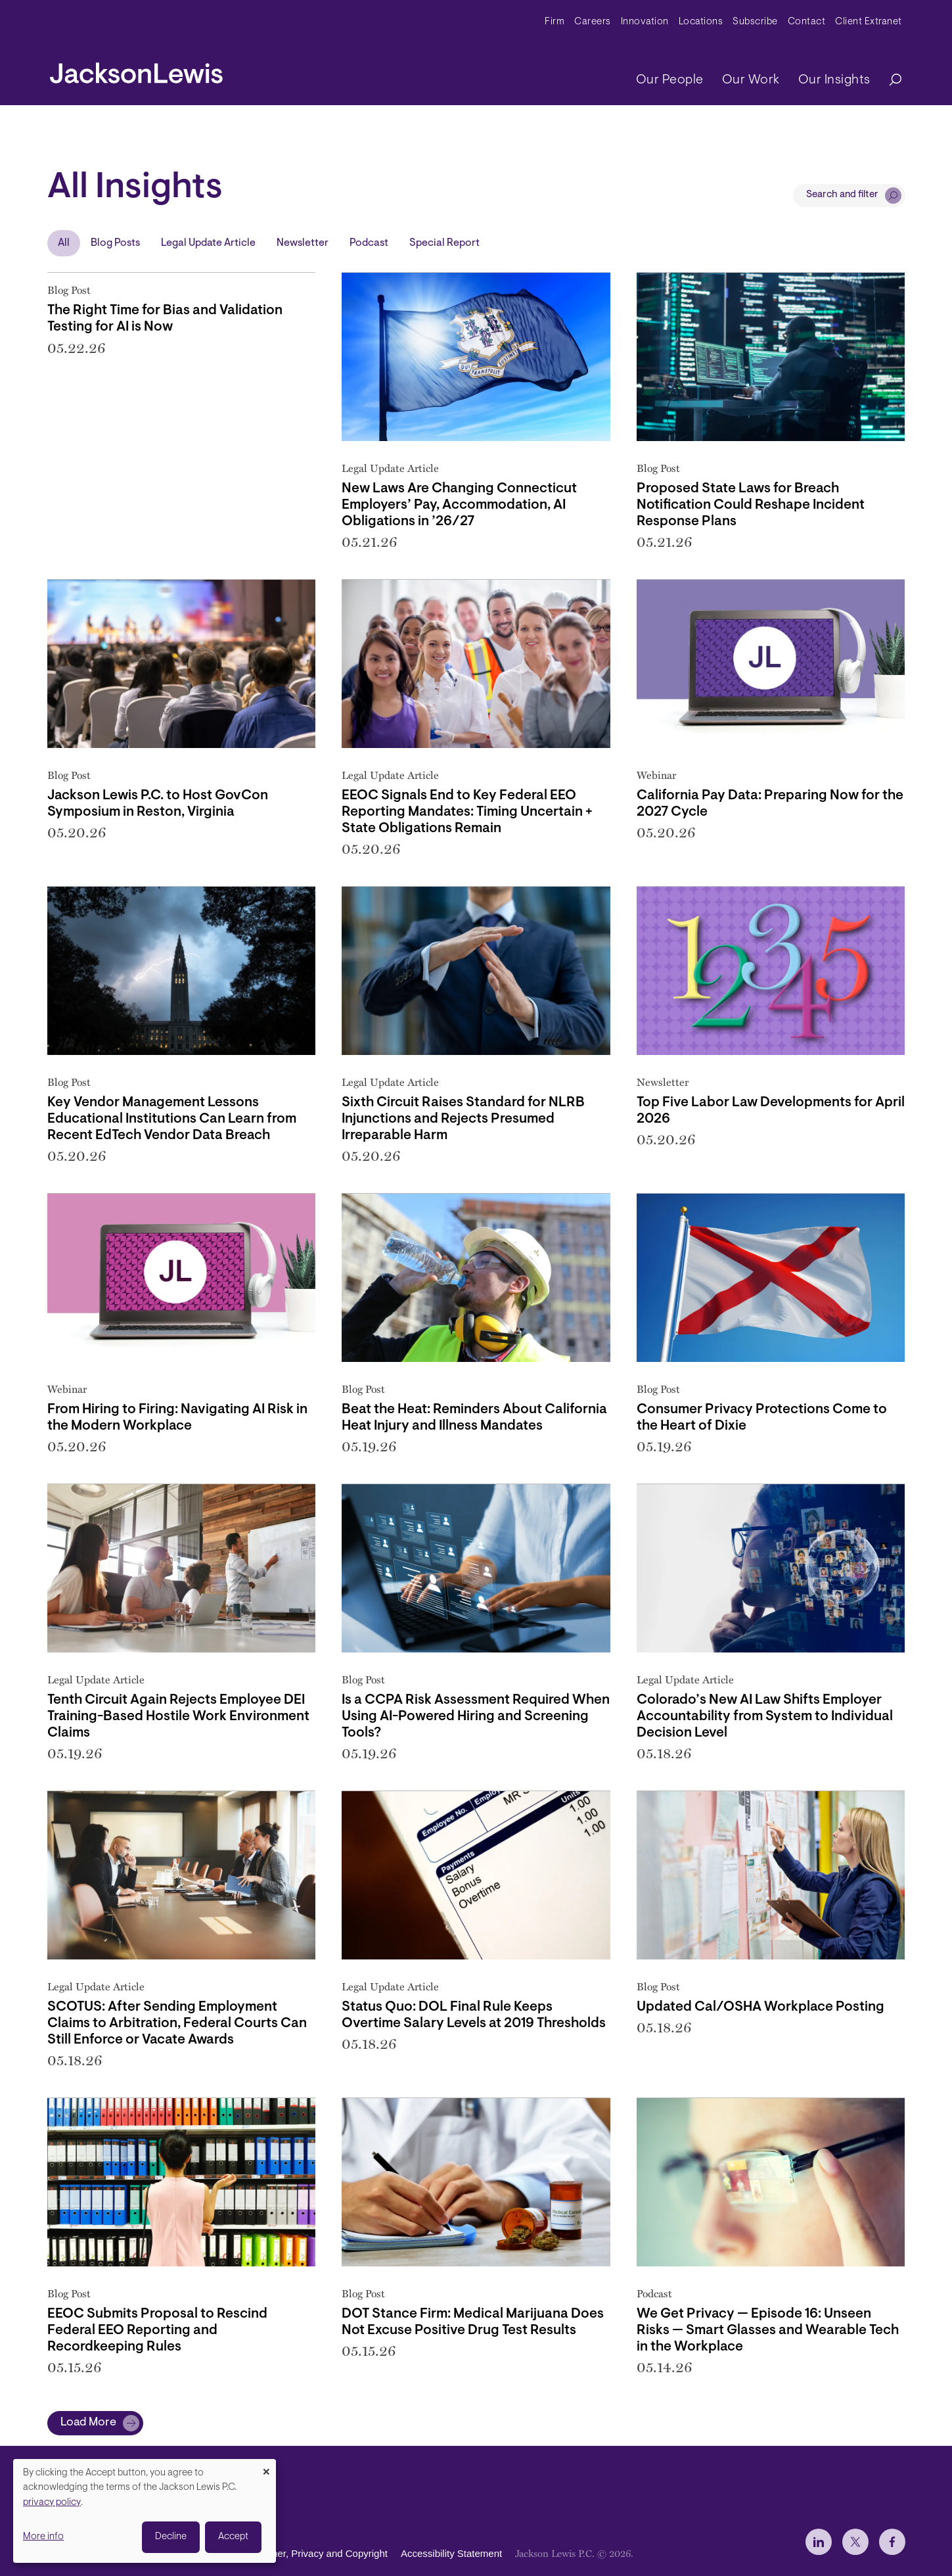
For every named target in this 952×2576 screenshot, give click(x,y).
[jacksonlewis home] (136, 69)
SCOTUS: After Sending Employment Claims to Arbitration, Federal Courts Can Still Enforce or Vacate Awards (177, 2023)
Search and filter (842, 195)
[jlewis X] (855, 2542)
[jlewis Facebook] (892, 2542)
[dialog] (144, 2511)
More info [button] (43, 2537)
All (64, 243)
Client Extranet (868, 22)
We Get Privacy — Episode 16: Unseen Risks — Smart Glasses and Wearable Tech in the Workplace (768, 2330)
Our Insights (834, 80)
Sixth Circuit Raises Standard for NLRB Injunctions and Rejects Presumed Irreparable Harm (463, 1119)
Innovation (645, 22)
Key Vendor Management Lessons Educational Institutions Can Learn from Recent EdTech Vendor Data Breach (171, 1119)
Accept (233, 2537)
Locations (701, 22)
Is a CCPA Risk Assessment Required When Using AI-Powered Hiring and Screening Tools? (476, 1716)
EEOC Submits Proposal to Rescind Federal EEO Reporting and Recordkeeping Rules (157, 2330)
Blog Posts (115, 243)
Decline (171, 2537)
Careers (592, 22)
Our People (670, 80)
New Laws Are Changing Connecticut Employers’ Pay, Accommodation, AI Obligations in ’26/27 (459, 505)
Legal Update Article (208, 243)
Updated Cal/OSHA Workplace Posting (760, 2007)
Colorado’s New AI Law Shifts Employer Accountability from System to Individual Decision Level (765, 1716)
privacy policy (52, 2503)
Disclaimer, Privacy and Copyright (314, 2553)
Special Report (444, 243)
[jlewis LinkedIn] (818, 2542)
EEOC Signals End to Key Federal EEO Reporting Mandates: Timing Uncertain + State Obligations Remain (467, 812)
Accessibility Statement (451, 2553)
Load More (88, 2423)
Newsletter (303, 243)
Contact (807, 22)
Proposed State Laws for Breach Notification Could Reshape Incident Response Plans (751, 505)
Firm (554, 22)
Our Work (751, 80)
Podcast (369, 243)
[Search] (889, 80)
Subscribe (755, 22)
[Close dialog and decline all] (266, 2467)
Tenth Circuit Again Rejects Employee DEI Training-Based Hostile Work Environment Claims (178, 1716)
